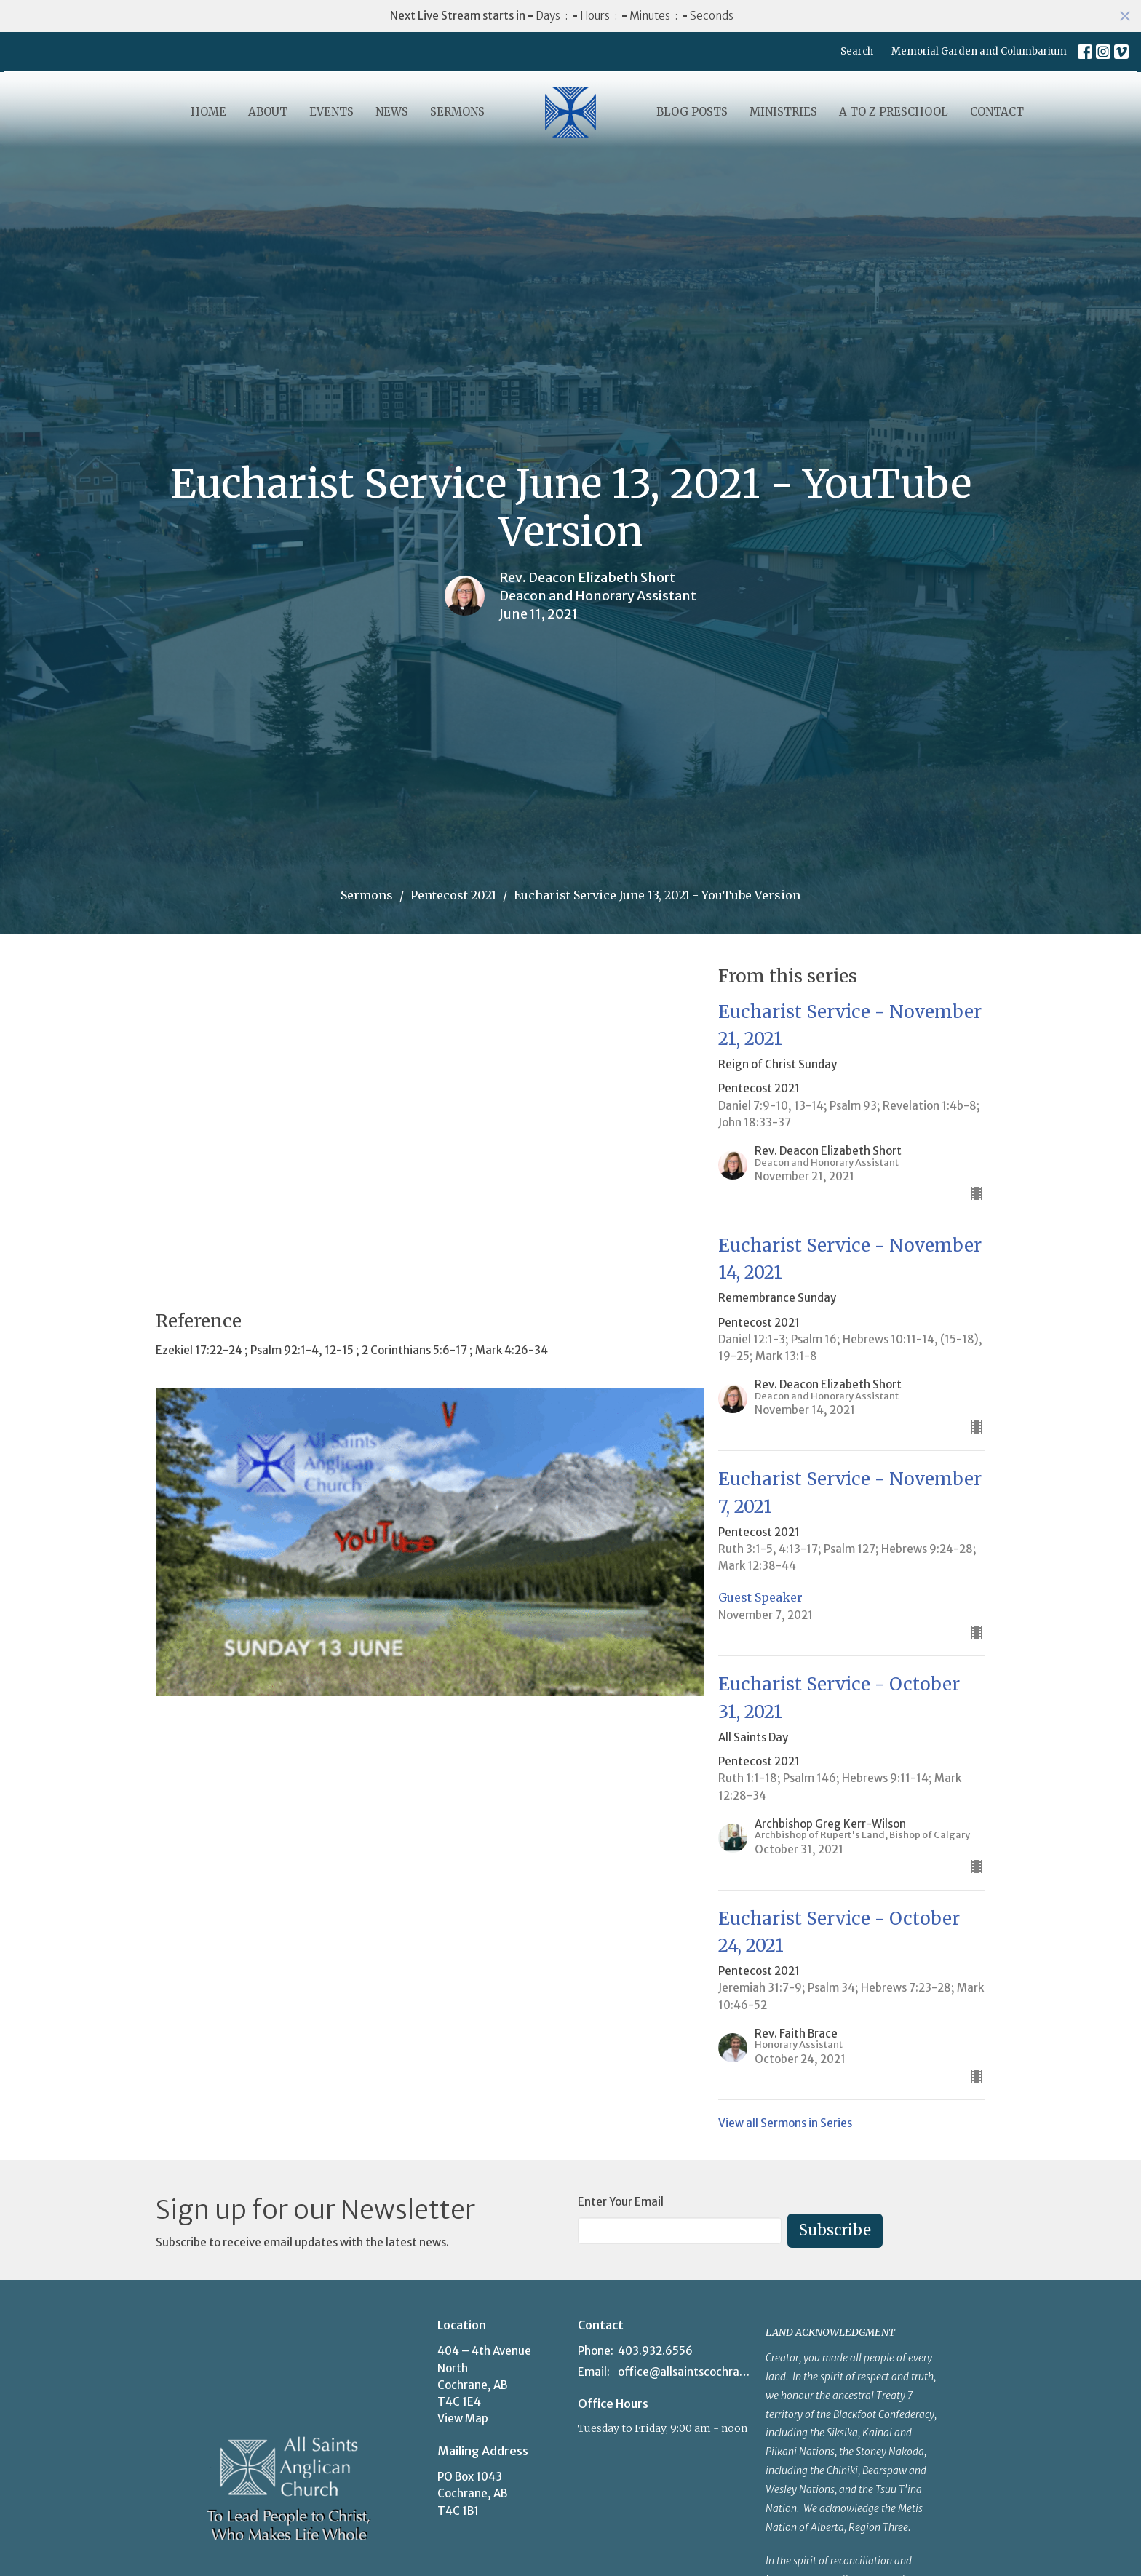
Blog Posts (692, 112)
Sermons (457, 112)
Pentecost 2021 (453, 895)
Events (331, 112)
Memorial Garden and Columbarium (979, 51)
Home (208, 112)
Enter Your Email (621, 2202)
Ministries (783, 112)
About (267, 112)
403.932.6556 (655, 2351)
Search (856, 51)
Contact (997, 112)
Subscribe (835, 2230)
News (391, 112)
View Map (462, 2418)
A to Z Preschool (893, 112)
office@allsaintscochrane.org (684, 2372)
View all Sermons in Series (785, 2123)
